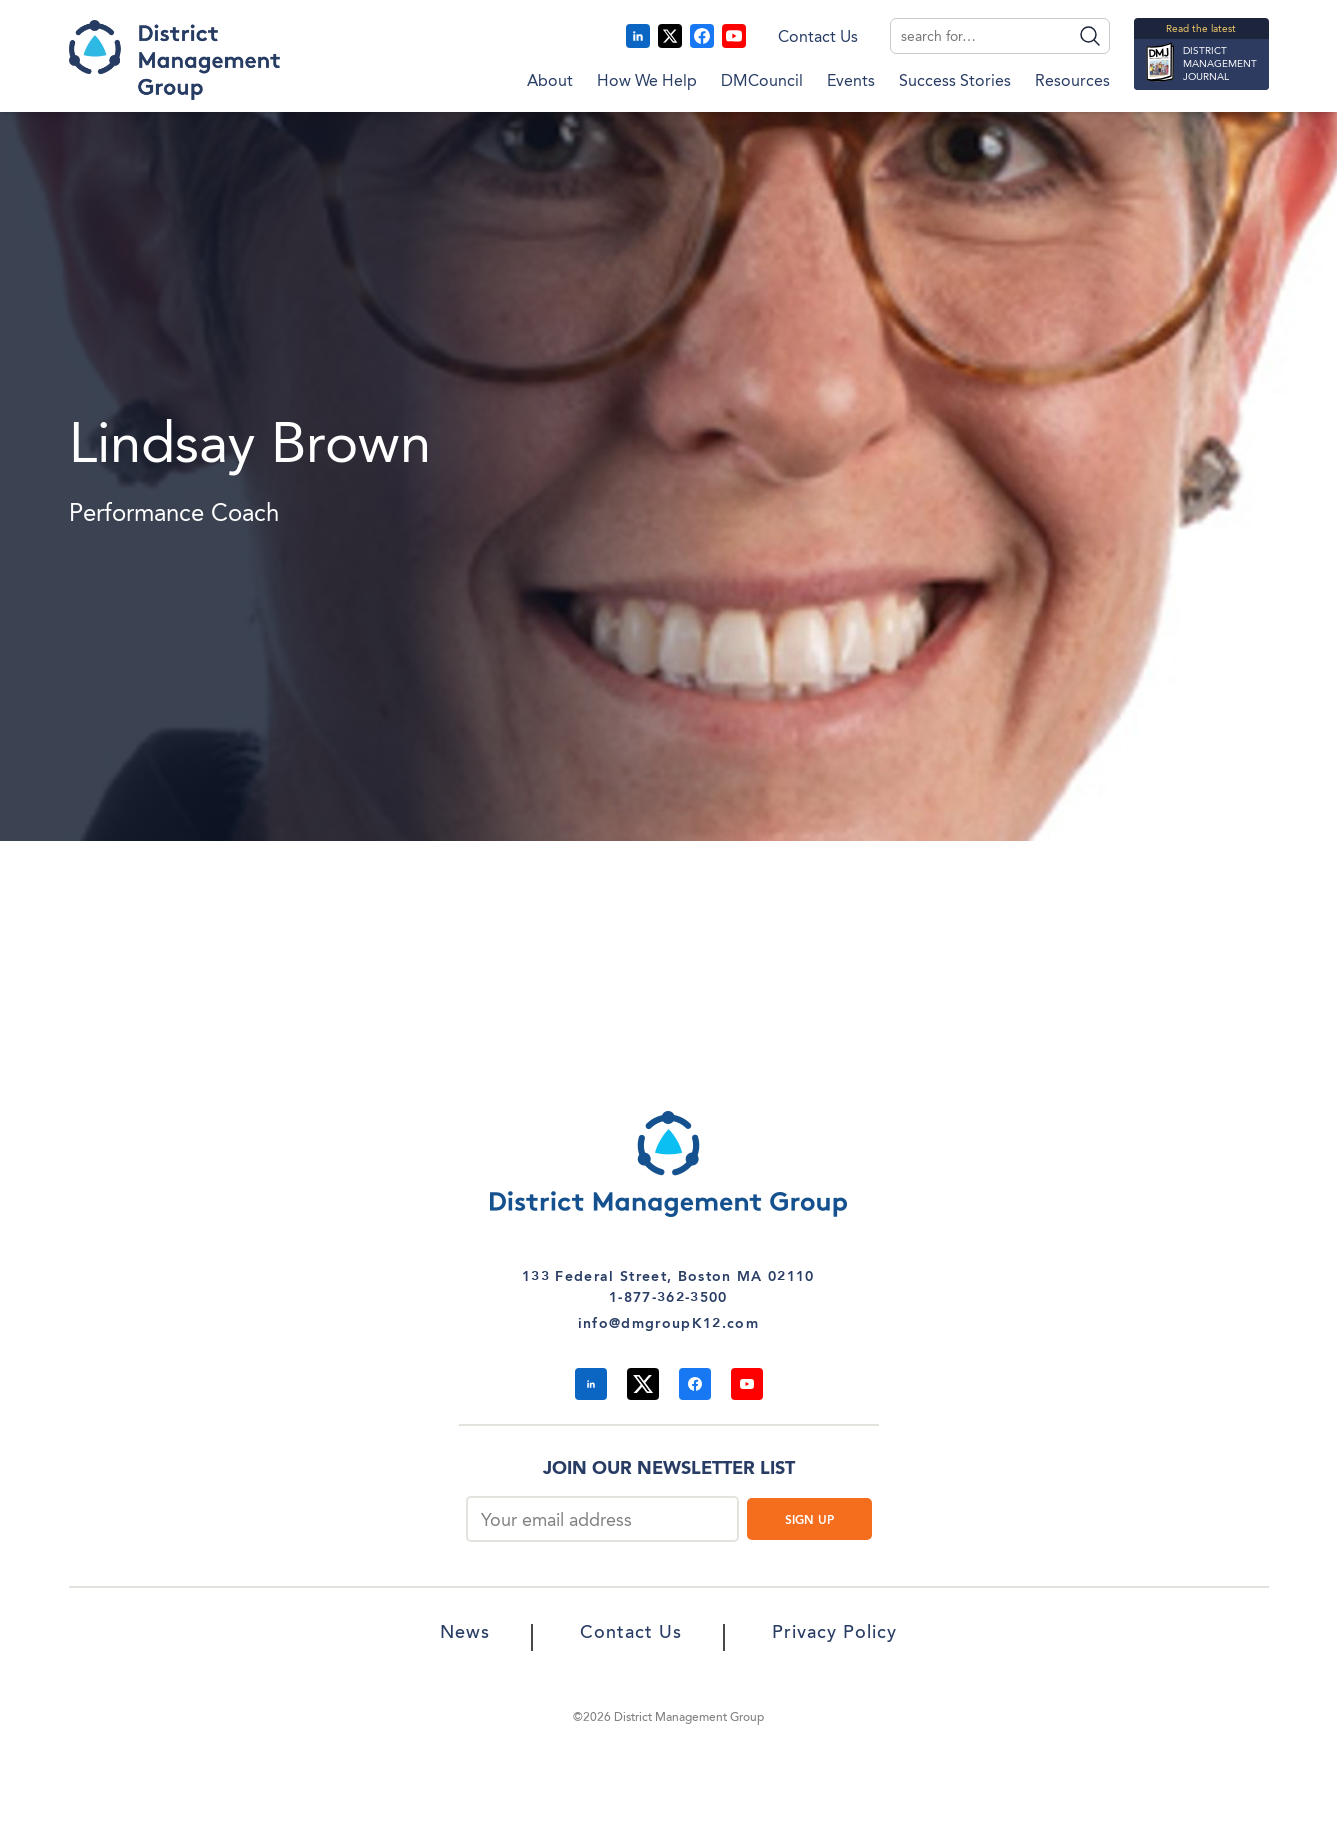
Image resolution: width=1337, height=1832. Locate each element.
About (550, 82)
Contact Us (818, 38)
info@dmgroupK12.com (668, 1324)
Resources (1072, 82)
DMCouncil (762, 82)
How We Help (647, 82)
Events (851, 82)
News (465, 1634)
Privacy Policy (834, 1634)
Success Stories (955, 82)
